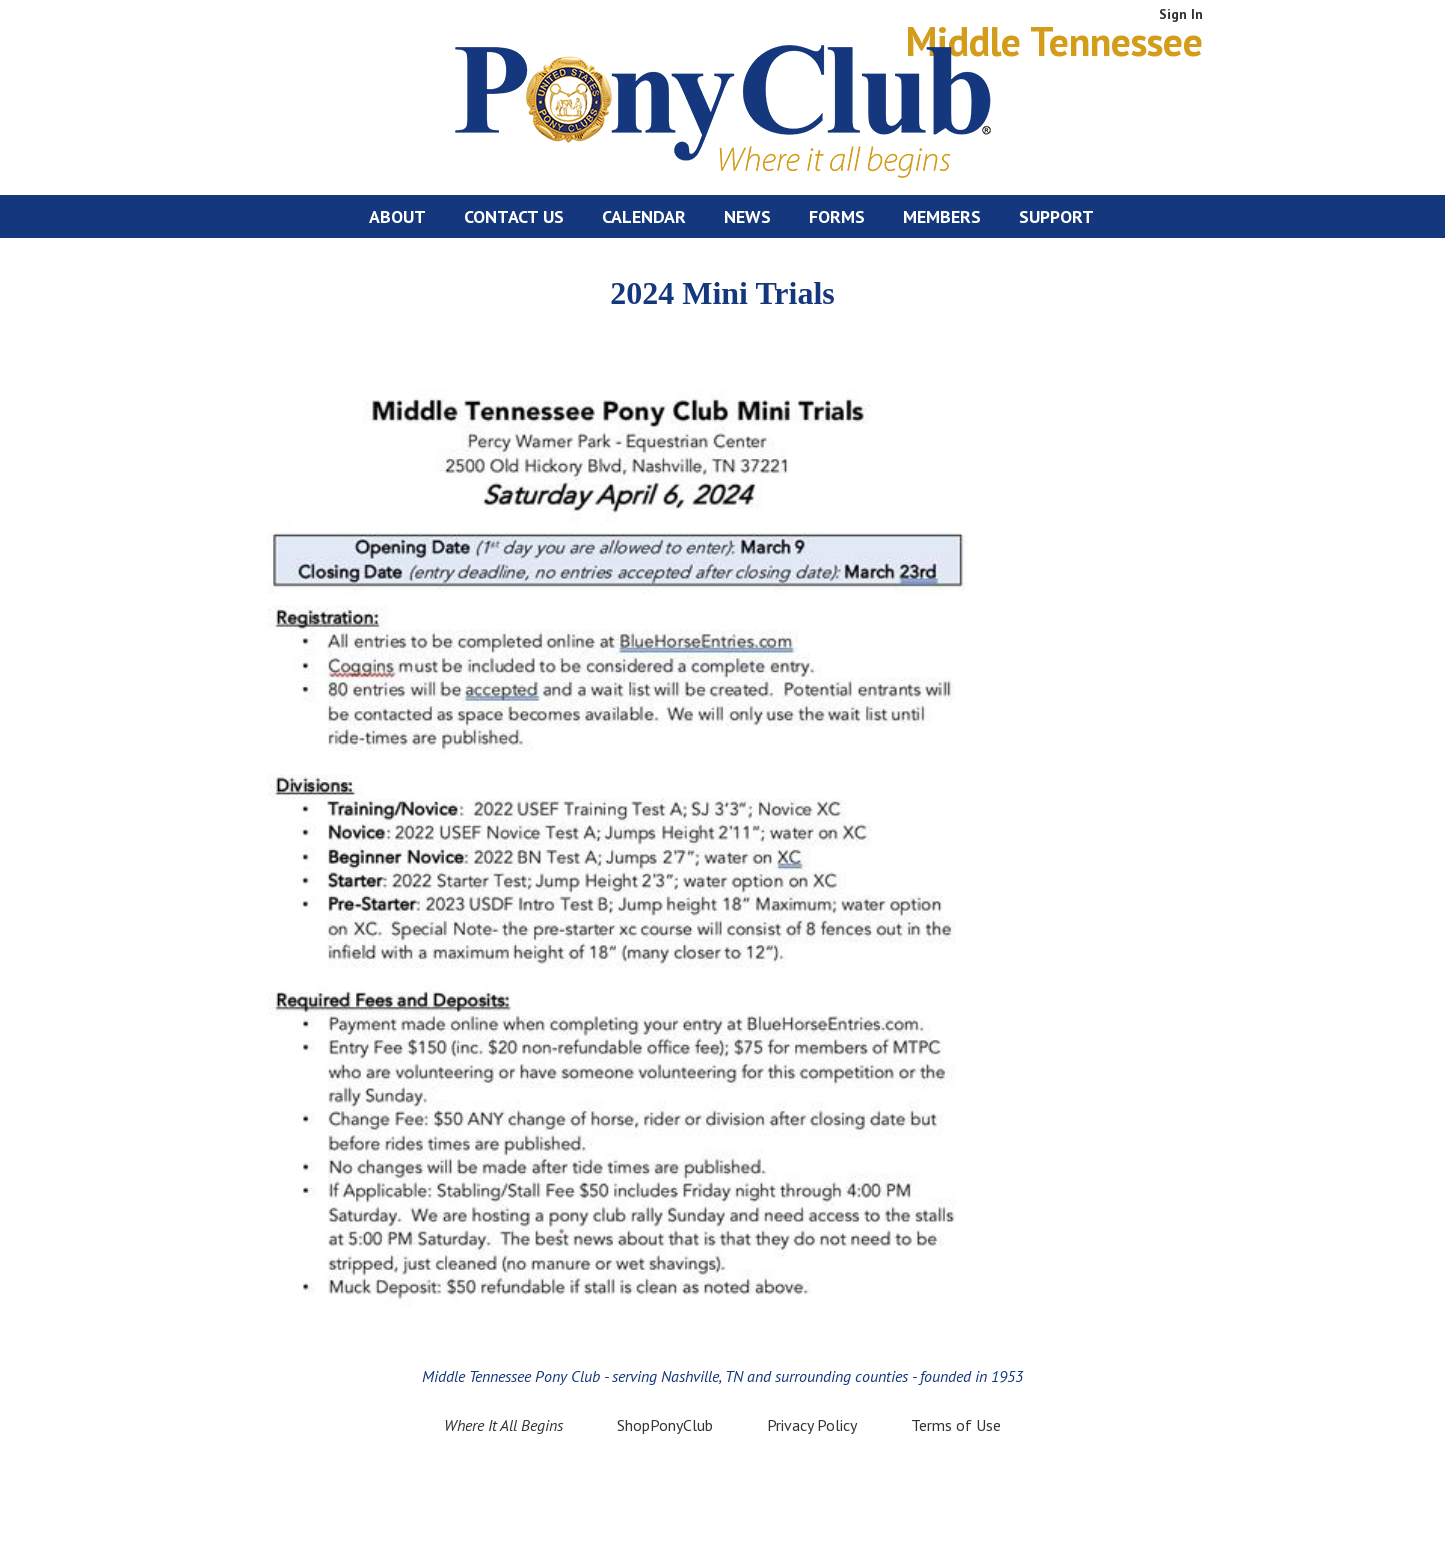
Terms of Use (956, 1425)
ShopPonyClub (665, 1425)
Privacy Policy (812, 1425)
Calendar (644, 216)
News (747, 216)
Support (1056, 216)
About (397, 216)
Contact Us (514, 216)
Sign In (1181, 14)
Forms (837, 216)
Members (942, 216)
